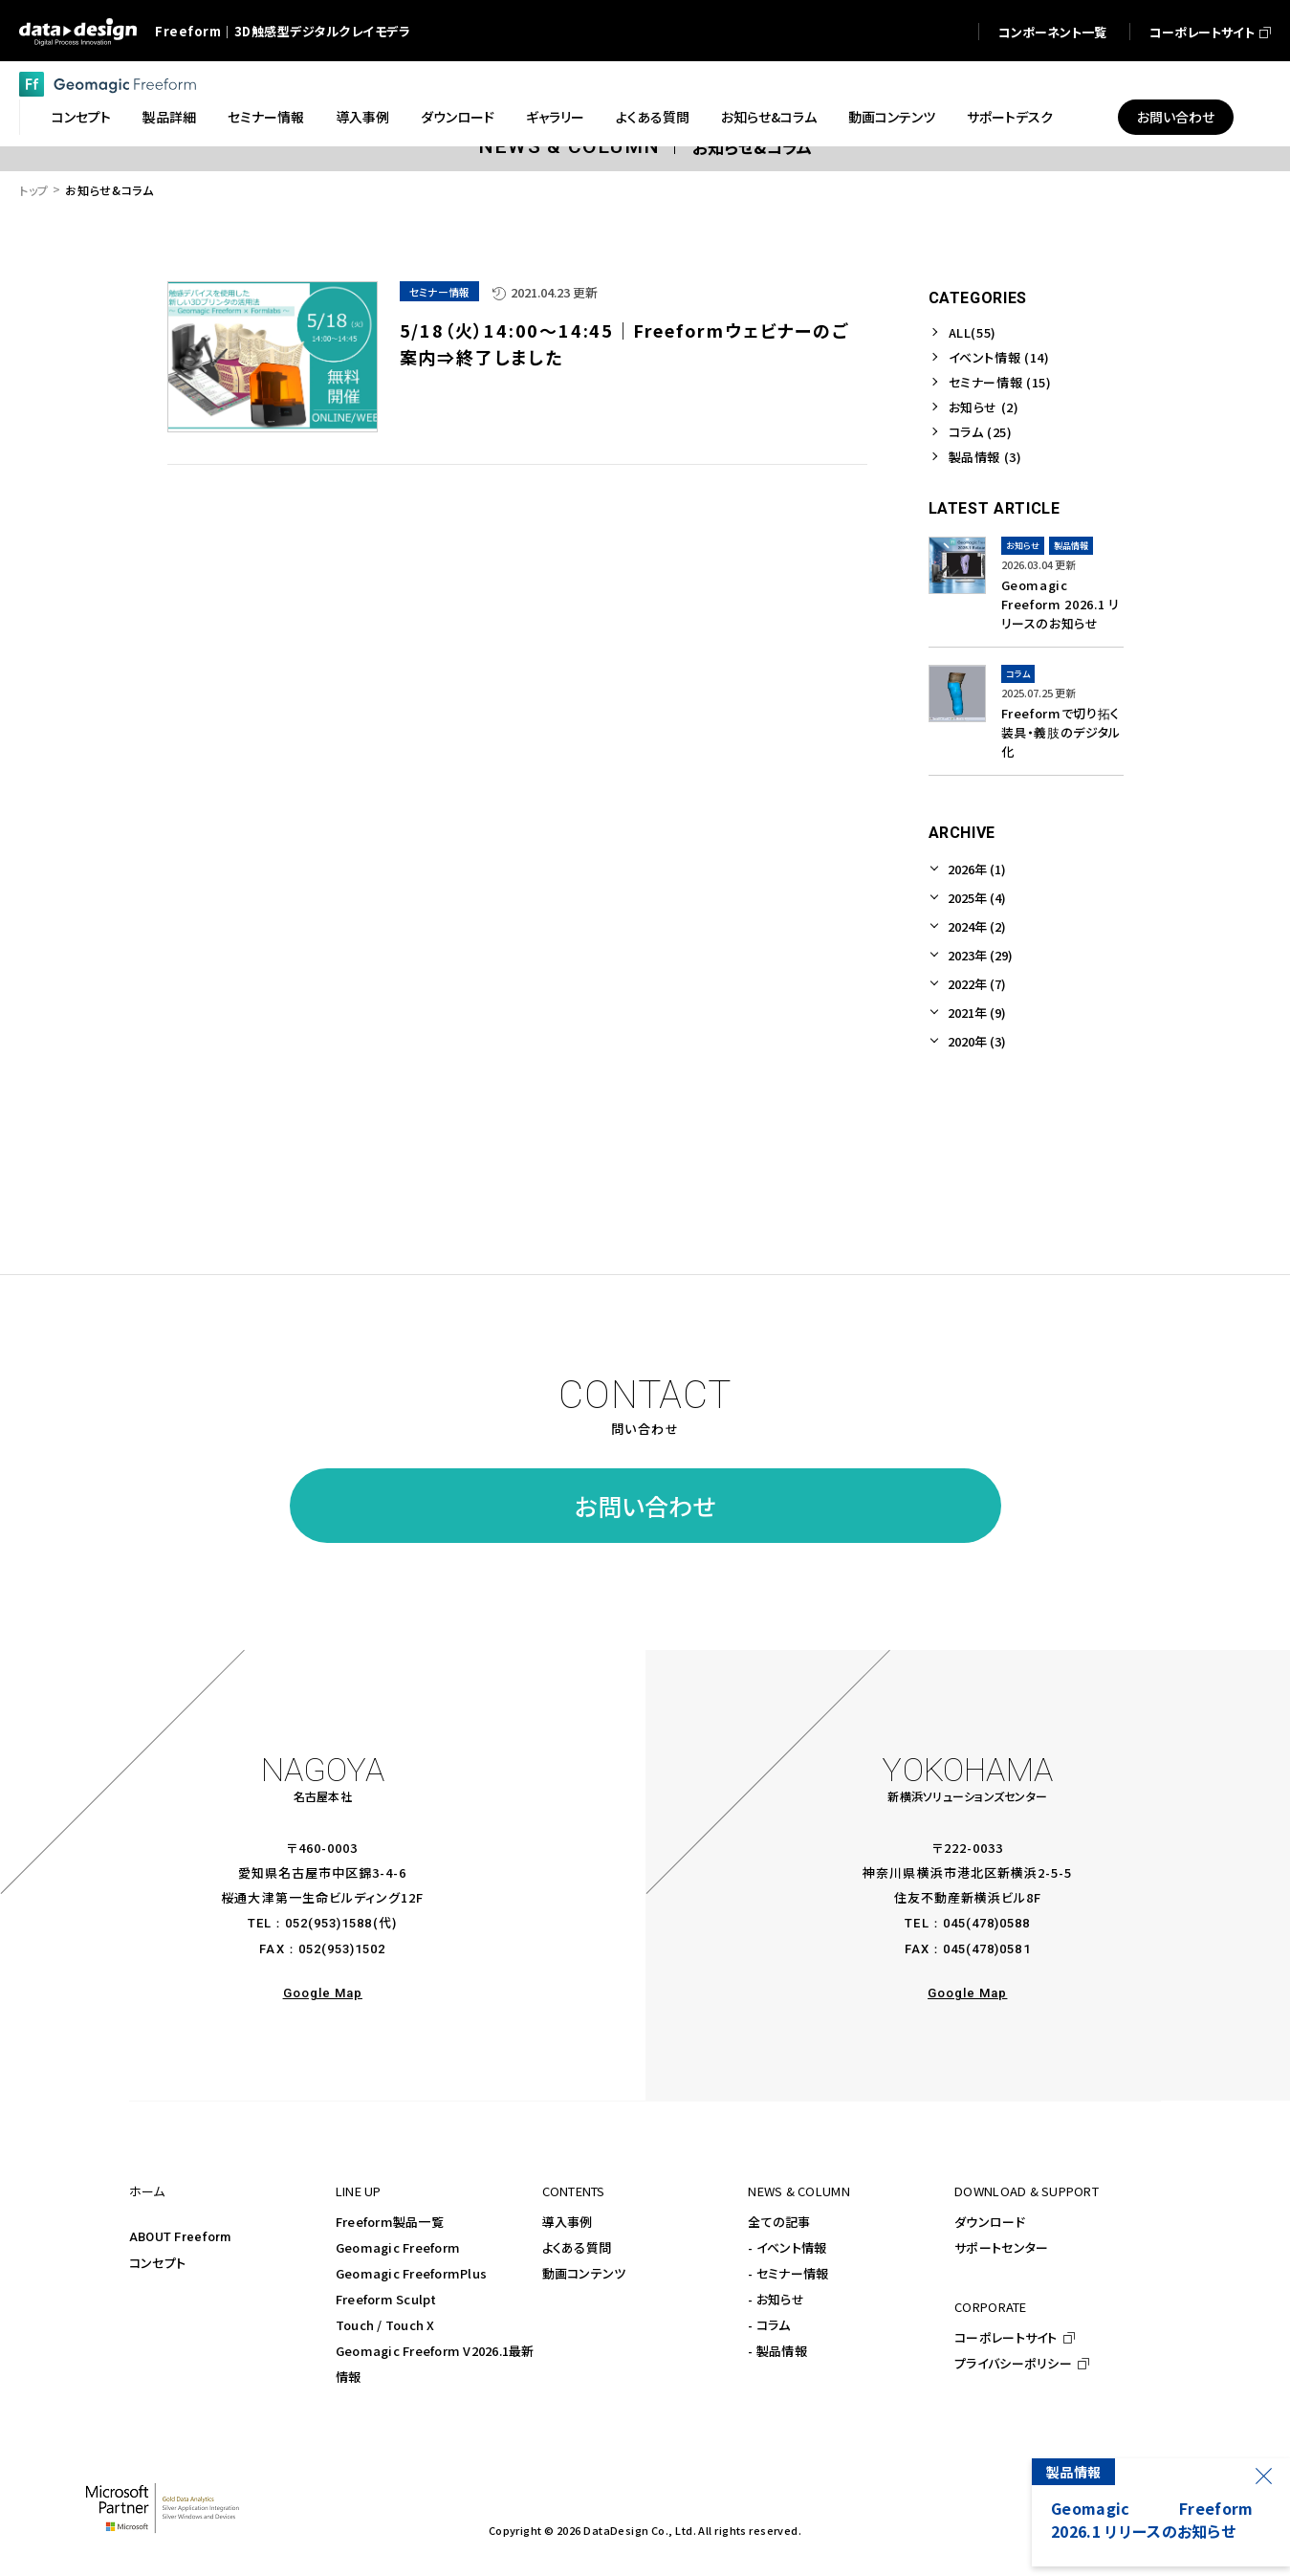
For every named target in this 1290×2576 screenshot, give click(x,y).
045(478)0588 (986, 1923)
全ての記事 (779, 2222)
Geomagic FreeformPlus (411, 2273)
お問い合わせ (645, 1505)
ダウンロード (989, 2222)
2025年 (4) (977, 898)
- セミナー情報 (788, 2273)
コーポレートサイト (1005, 2337)
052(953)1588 (328, 1923)
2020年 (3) (977, 1041)
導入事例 (567, 2222)
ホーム (147, 2191)
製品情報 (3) (985, 457)
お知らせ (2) (984, 407)
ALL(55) (973, 332)
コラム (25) (981, 432)
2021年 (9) (977, 1012)
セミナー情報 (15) (1000, 382)
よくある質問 (577, 2247)
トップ (34, 190)
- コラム (769, 2325)
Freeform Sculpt (386, 2299)
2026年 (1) (977, 869)
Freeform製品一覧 (390, 2222)
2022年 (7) (977, 984)
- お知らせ (776, 2299)
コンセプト (157, 2263)
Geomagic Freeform (398, 2247)
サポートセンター (1001, 2247)
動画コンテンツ (584, 2273)
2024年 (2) (977, 926)
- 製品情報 (777, 2351)
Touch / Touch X (385, 2325)
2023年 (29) (980, 955)
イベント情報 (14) (999, 357)
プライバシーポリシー (1013, 2363)
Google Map (322, 1993)
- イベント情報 (787, 2247)
